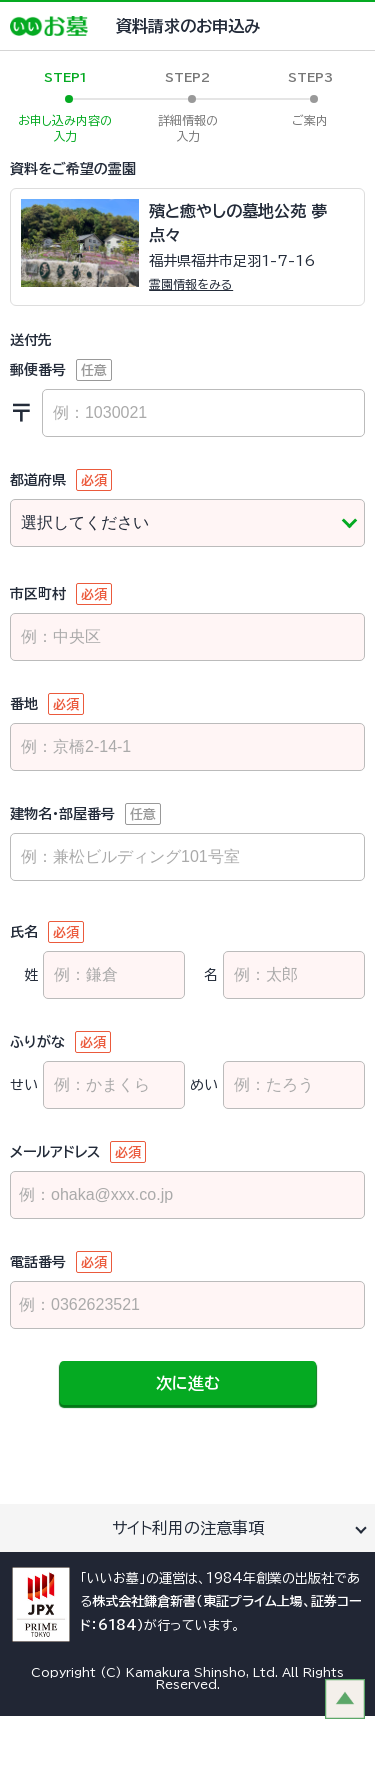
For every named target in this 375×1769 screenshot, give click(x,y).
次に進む (188, 1383)
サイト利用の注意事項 (188, 1528)
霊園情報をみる (191, 284)
